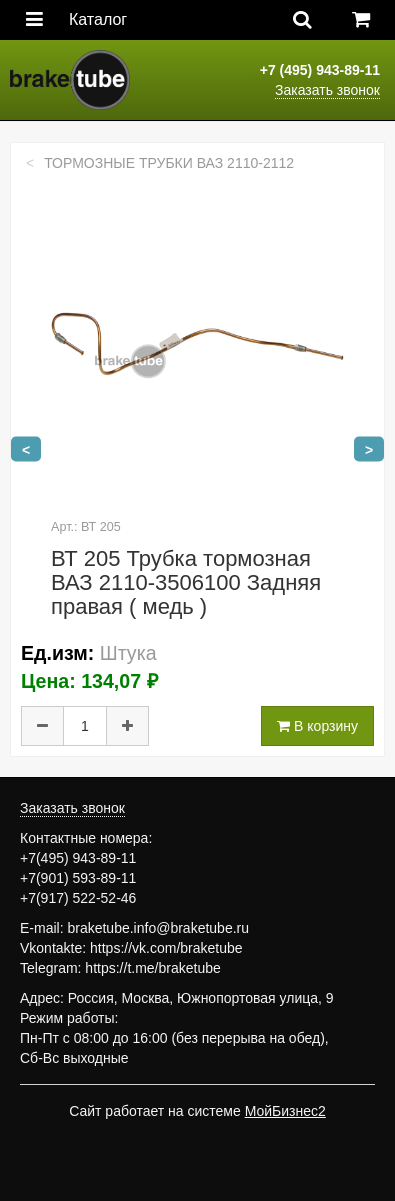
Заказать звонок (327, 90)
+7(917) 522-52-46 (78, 898)
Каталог (98, 19)
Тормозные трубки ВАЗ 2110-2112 (169, 163)
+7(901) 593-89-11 (78, 878)
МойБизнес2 (285, 1111)
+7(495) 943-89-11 (78, 858)
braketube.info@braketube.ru (158, 928)
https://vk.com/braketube (166, 948)
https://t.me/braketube (152, 968)
